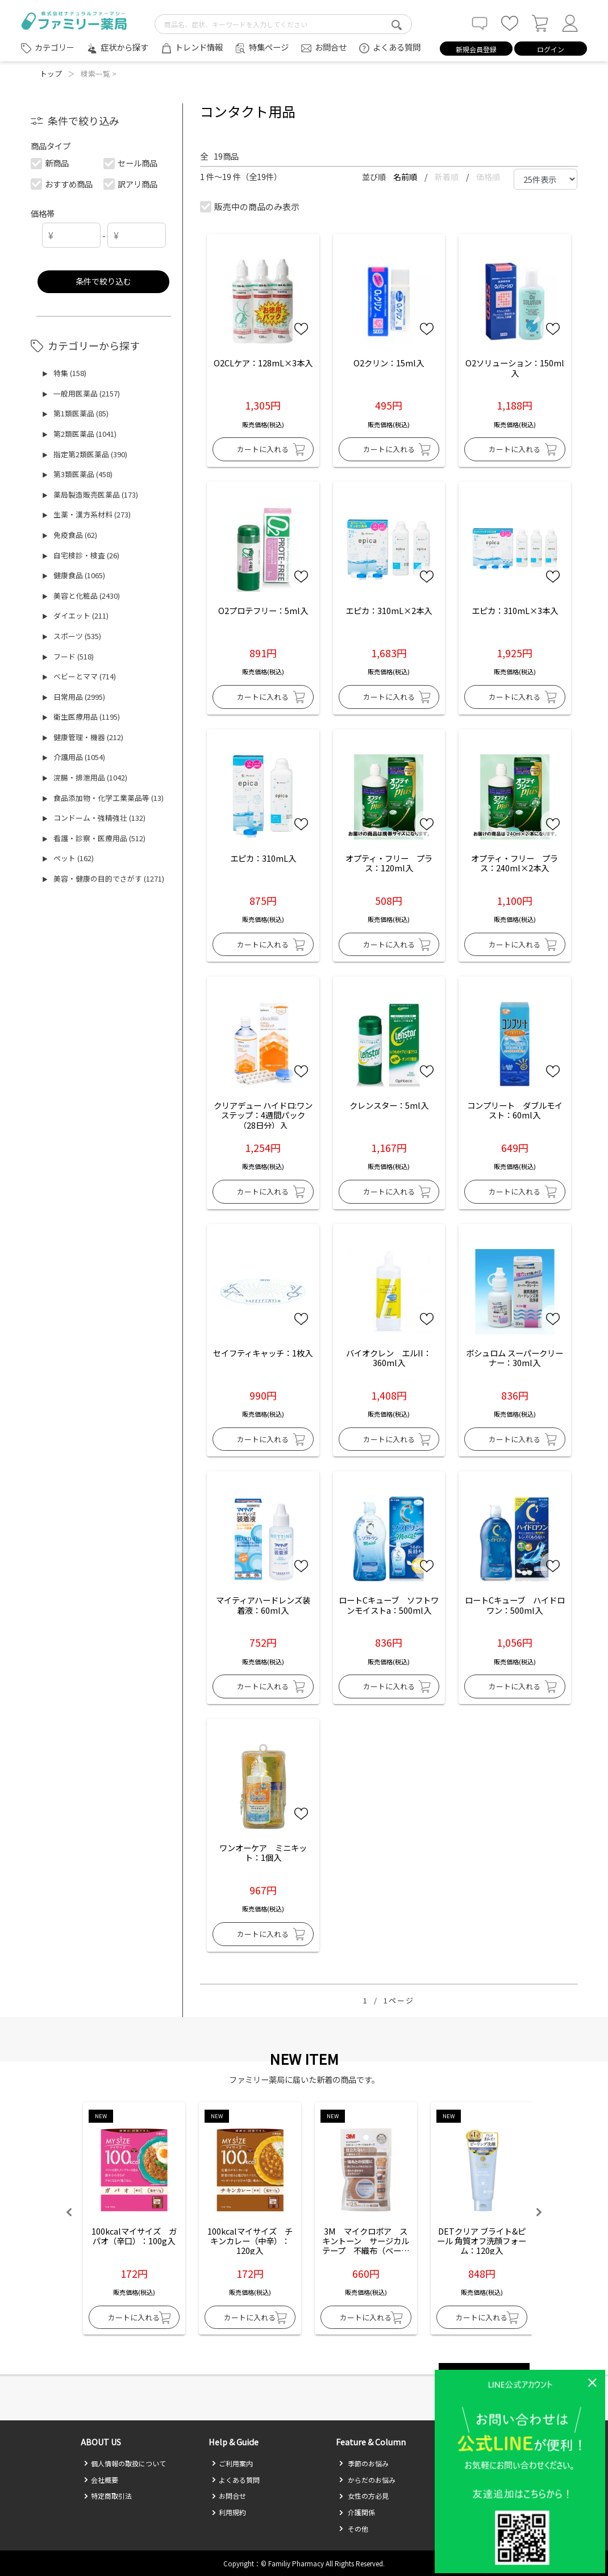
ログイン (550, 49)
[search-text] (283, 24)
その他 (353, 2528)
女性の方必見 (364, 2495)
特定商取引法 (108, 2495)
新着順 (447, 176)
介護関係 (357, 2512)
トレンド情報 (199, 47)
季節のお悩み (364, 2463)
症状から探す (124, 47)
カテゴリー (54, 47)
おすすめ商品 (61, 184)
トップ (51, 73)
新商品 (49, 163)
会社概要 (101, 2480)
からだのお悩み (367, 2480)
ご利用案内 (232, 2463)
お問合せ (331, 47)
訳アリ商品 (131, 184)
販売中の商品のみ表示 (250, 206)
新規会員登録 (476, 49)
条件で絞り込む (103, 281)
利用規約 (228, 2512)
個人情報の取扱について (125, 2463)
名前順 (406, 176)
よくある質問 (396, 47)
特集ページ (269, 47)
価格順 (488, 176)
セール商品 (131, 163)
